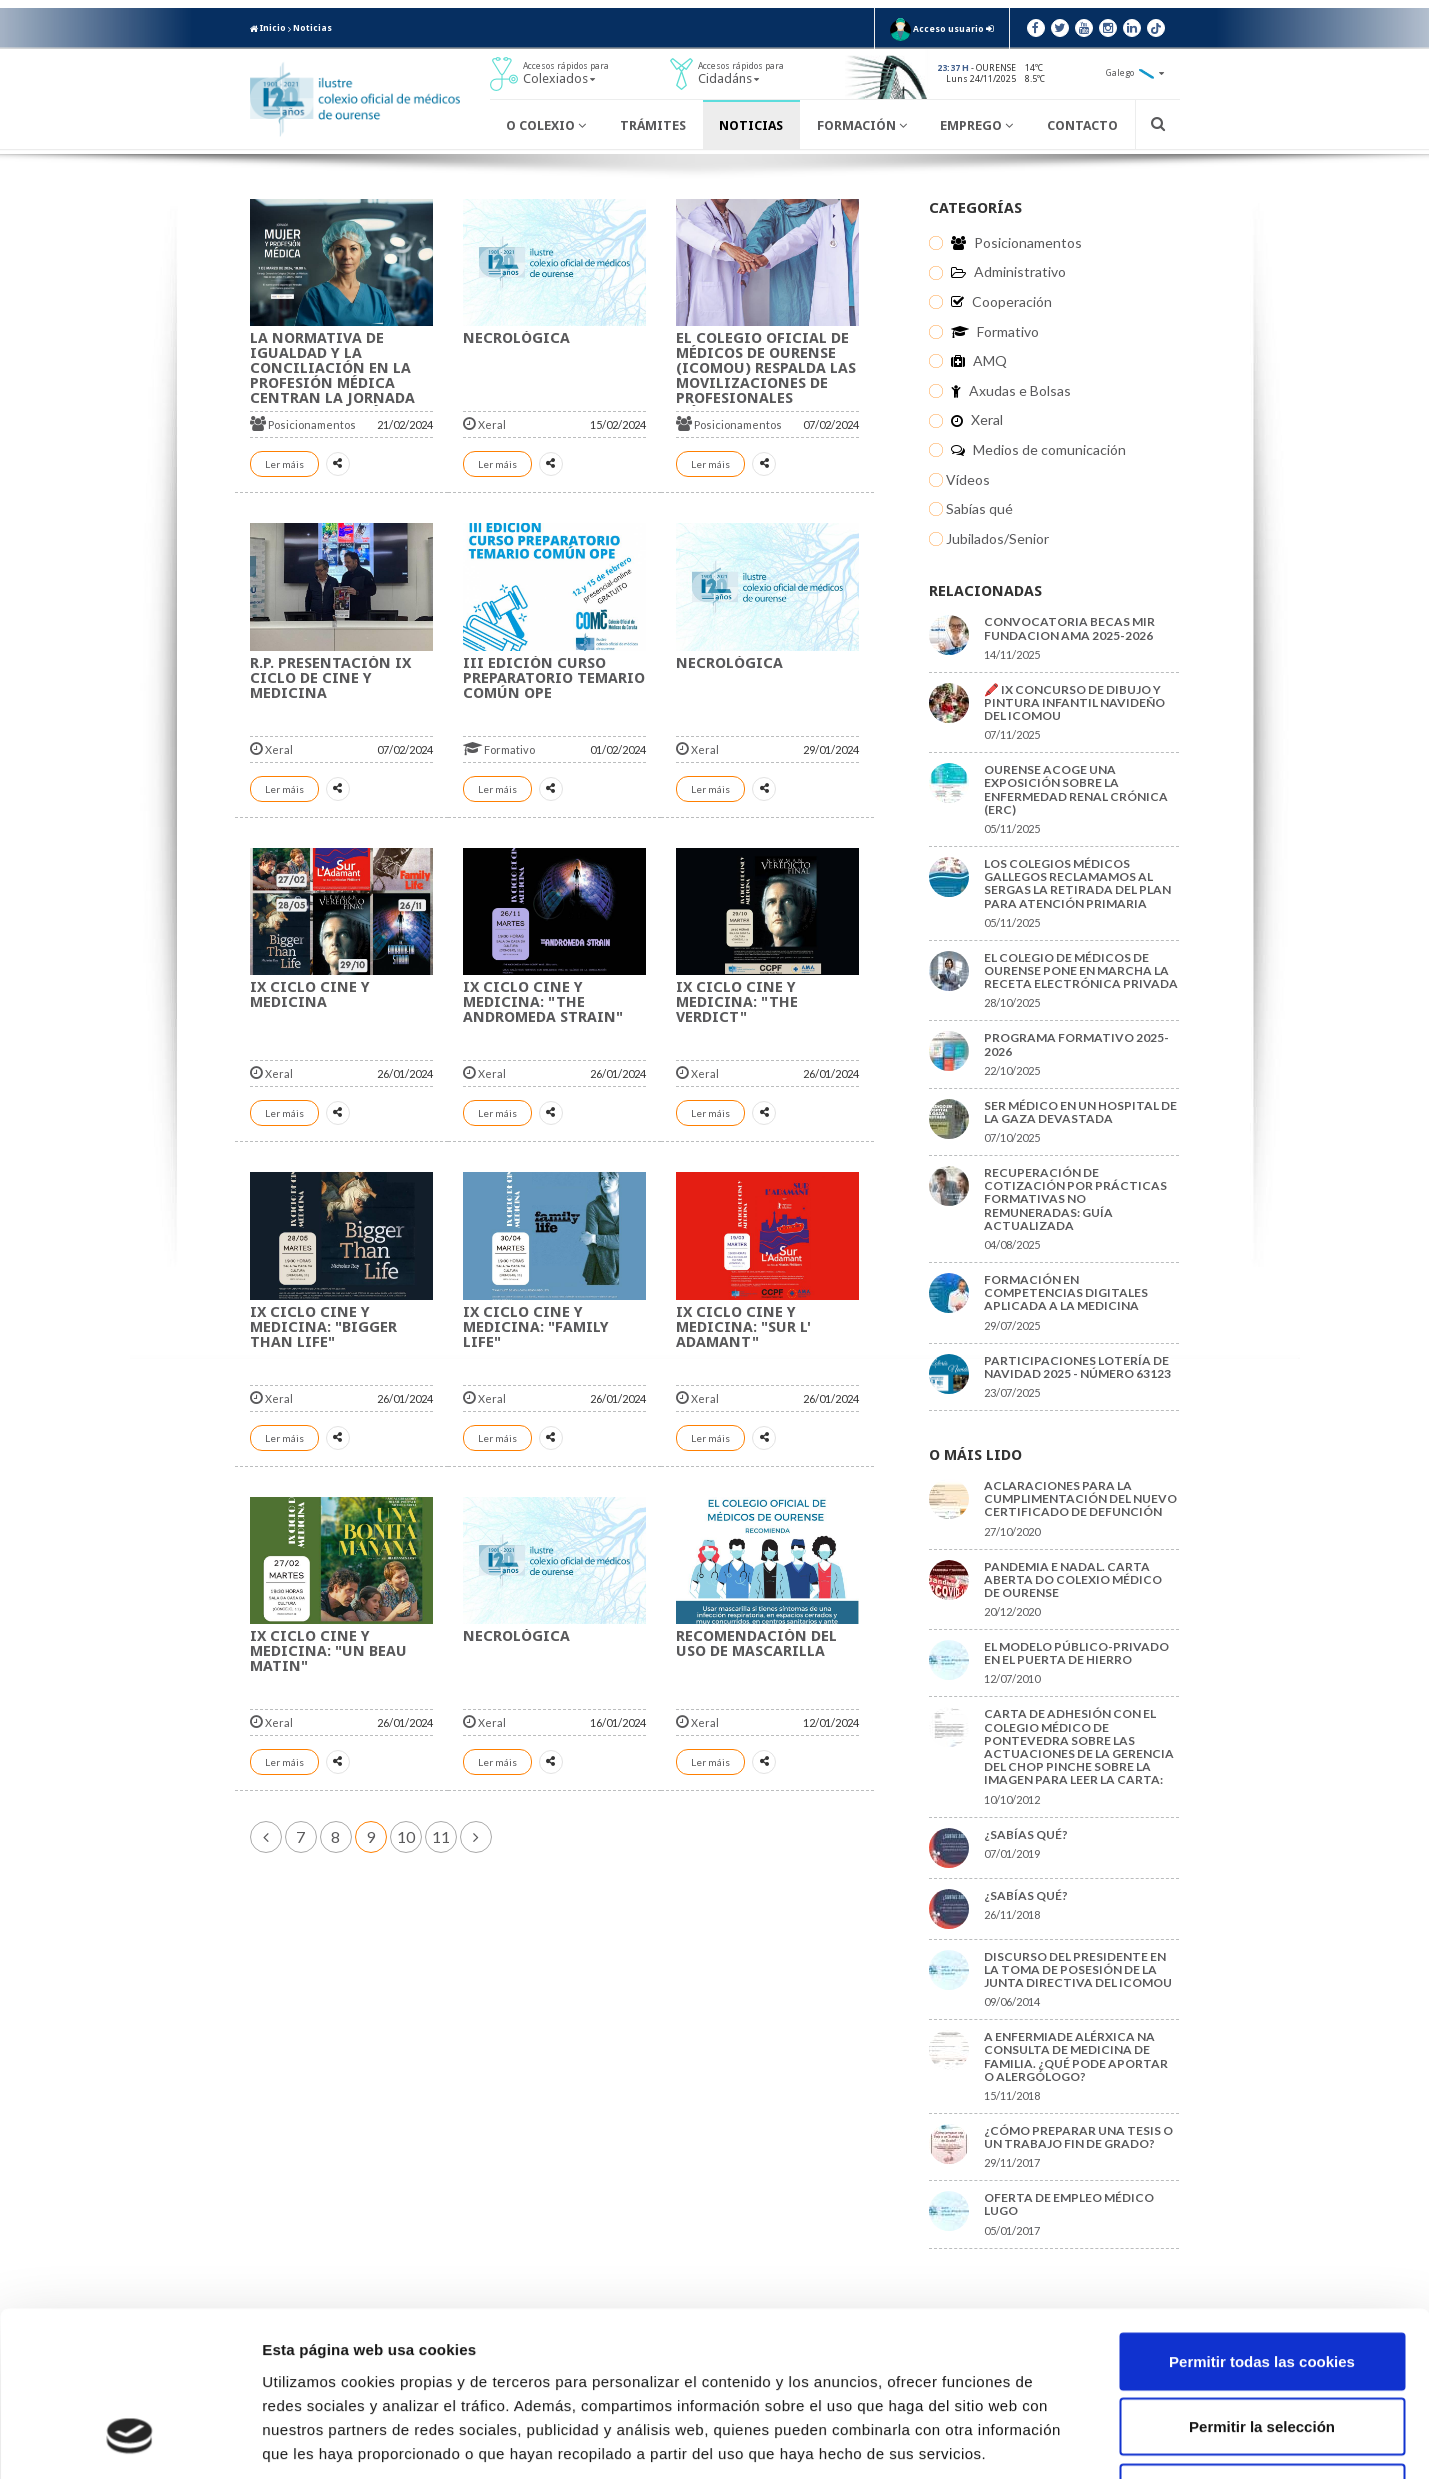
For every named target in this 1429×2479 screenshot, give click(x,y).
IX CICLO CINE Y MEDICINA (310, 994)
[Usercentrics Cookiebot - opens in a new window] (129, 2440)
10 (406, 1836)
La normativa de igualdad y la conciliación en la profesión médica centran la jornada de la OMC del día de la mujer (341, 383)
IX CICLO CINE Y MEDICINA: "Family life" (536, 1327)
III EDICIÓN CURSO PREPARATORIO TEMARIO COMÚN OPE (554, 678)
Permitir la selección (1262, 2282)
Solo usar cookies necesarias (1262, 2347)
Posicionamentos (303, 424)
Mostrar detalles (1074, 2439)
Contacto (1082, 125)
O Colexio (546, 125)
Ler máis (284, 464)
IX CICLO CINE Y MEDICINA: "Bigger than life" (323, 1327)
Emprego (976, 125)
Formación (862, 125)
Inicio (268, 28)
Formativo (499, 749)
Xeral (484, 424)
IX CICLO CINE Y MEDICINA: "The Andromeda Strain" (543, 1002)
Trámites (653, 125)
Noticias (312, 28)
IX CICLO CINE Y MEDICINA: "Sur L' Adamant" (743, 1327)
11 (441, 1836)
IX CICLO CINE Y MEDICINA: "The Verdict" (737, 1002)
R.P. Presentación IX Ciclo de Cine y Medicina (330, 678)
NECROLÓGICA (516, 338)
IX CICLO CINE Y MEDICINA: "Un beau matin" (328, 1651)
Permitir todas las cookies (1262, 2216)
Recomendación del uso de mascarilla (756, 1643)
